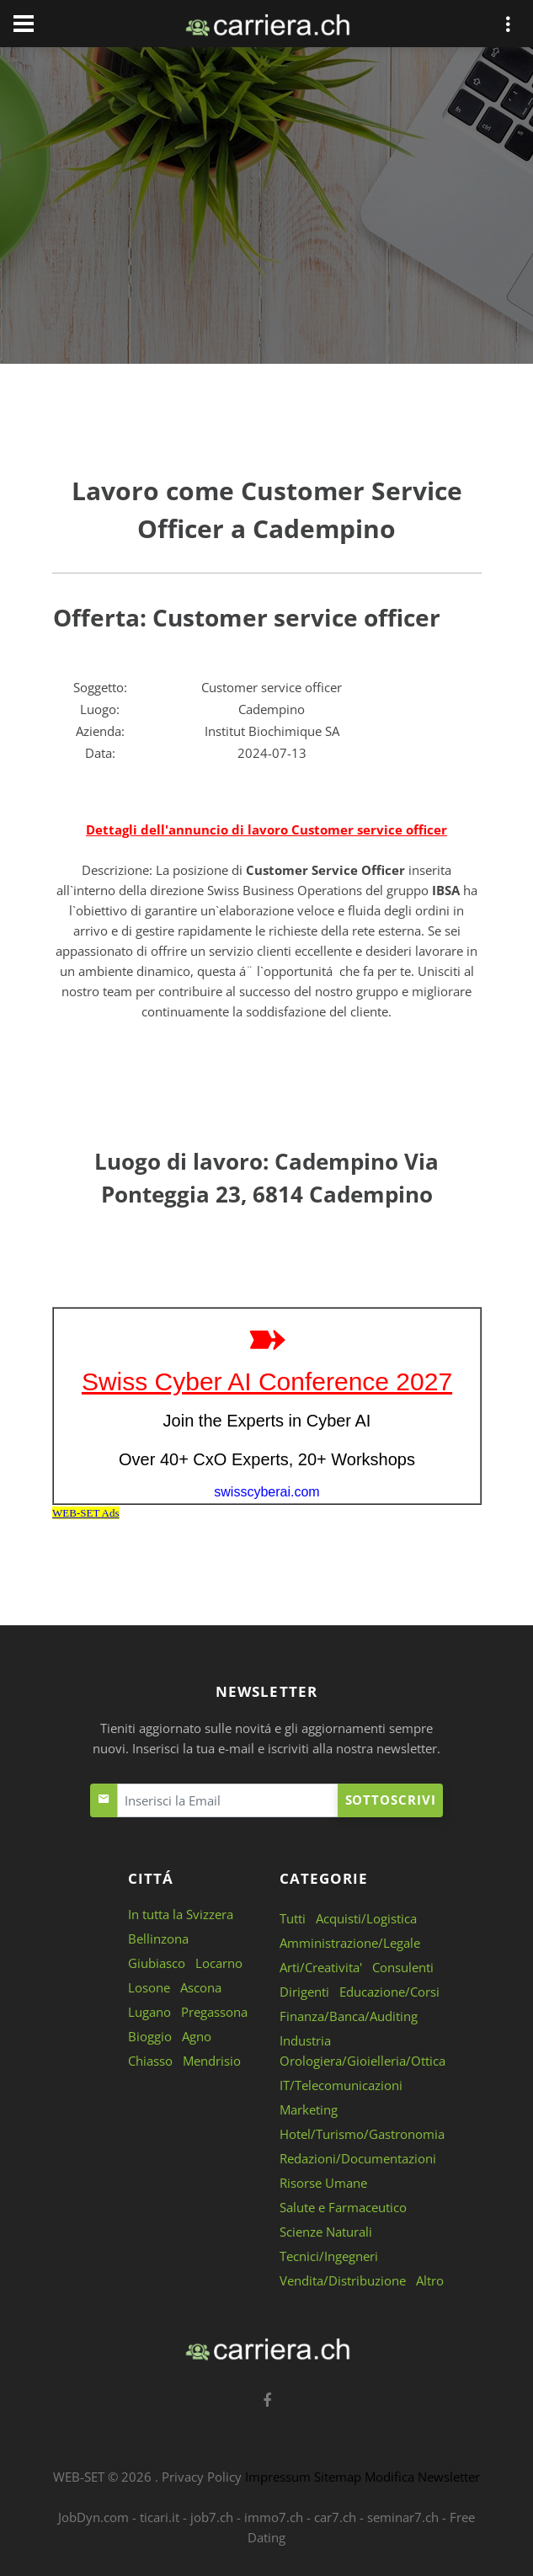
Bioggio (150, 2036)
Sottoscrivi (390, 1799)
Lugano (149, 2011)
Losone (149, 1987)
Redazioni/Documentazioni (358, 2158)
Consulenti (403, 1967)
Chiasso (150, 2060)
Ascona (200, 1987)
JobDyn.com (93, 2517)
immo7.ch (273, 2517)
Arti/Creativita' (321, 1967)
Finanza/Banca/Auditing (349, 2016)
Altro (430, 2280)
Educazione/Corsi (389, 1991)
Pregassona (214, 2011)
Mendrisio (212, 2060)
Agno (196, 2036)
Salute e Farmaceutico (343, 2207)
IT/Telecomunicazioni (341, 2085)
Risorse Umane (323, 2182)
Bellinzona (158, 1938)
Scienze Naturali (326, 2231)
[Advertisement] (267, 209)
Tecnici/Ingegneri (329, 2256)
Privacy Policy (202, 2476)
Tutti (293, 1918)
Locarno (219, 1963)
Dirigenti (304, 1991)
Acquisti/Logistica (366, 1918)
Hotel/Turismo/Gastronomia (362, 2133)
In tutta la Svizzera (180, 1914)
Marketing (309, 2109)
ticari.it (159, 2517)
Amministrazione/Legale (350, 1942)
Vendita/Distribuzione (343, 2280)
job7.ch (211, 2517)
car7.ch (335, 2517)
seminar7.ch (403, 2517)
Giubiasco (156, 1963)
